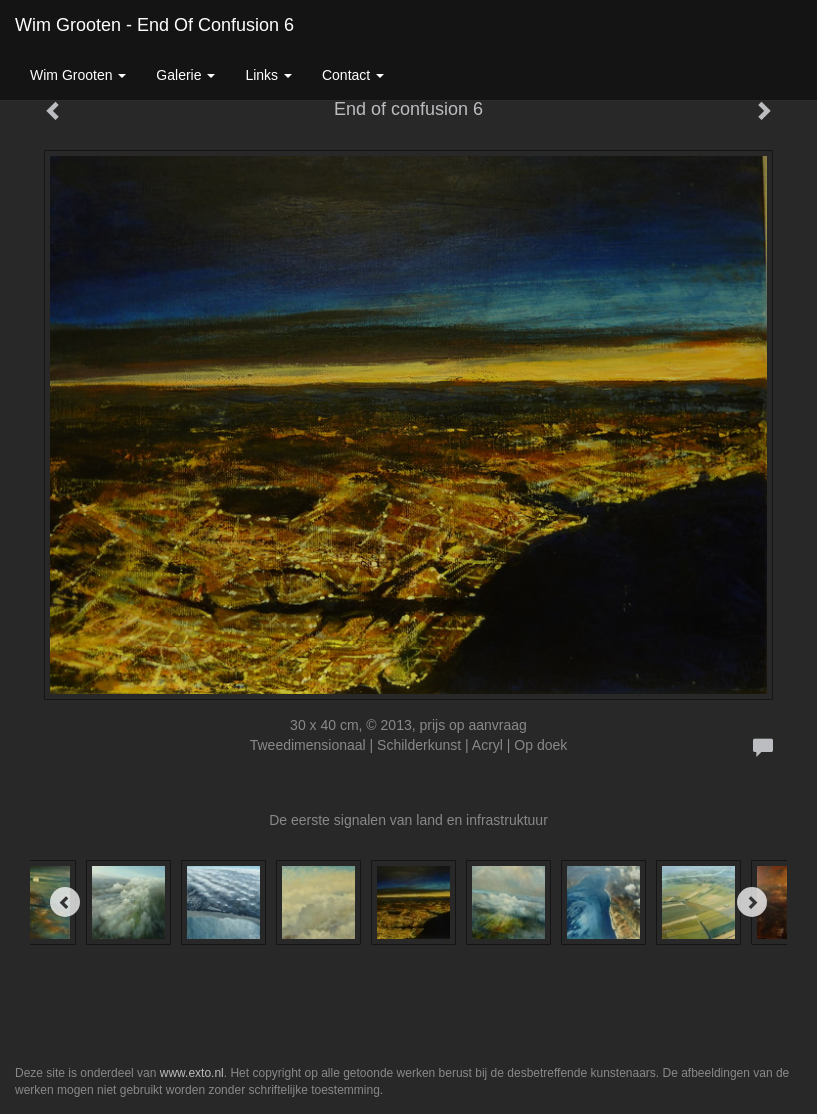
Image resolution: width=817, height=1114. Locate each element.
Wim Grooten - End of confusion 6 (154, 25)
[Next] (752, 902)
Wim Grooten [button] (78, 75)
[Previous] (65, 902)
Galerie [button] (185, 75)
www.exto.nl (192, 1073)
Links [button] (268, 75)
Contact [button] (353, 75)
